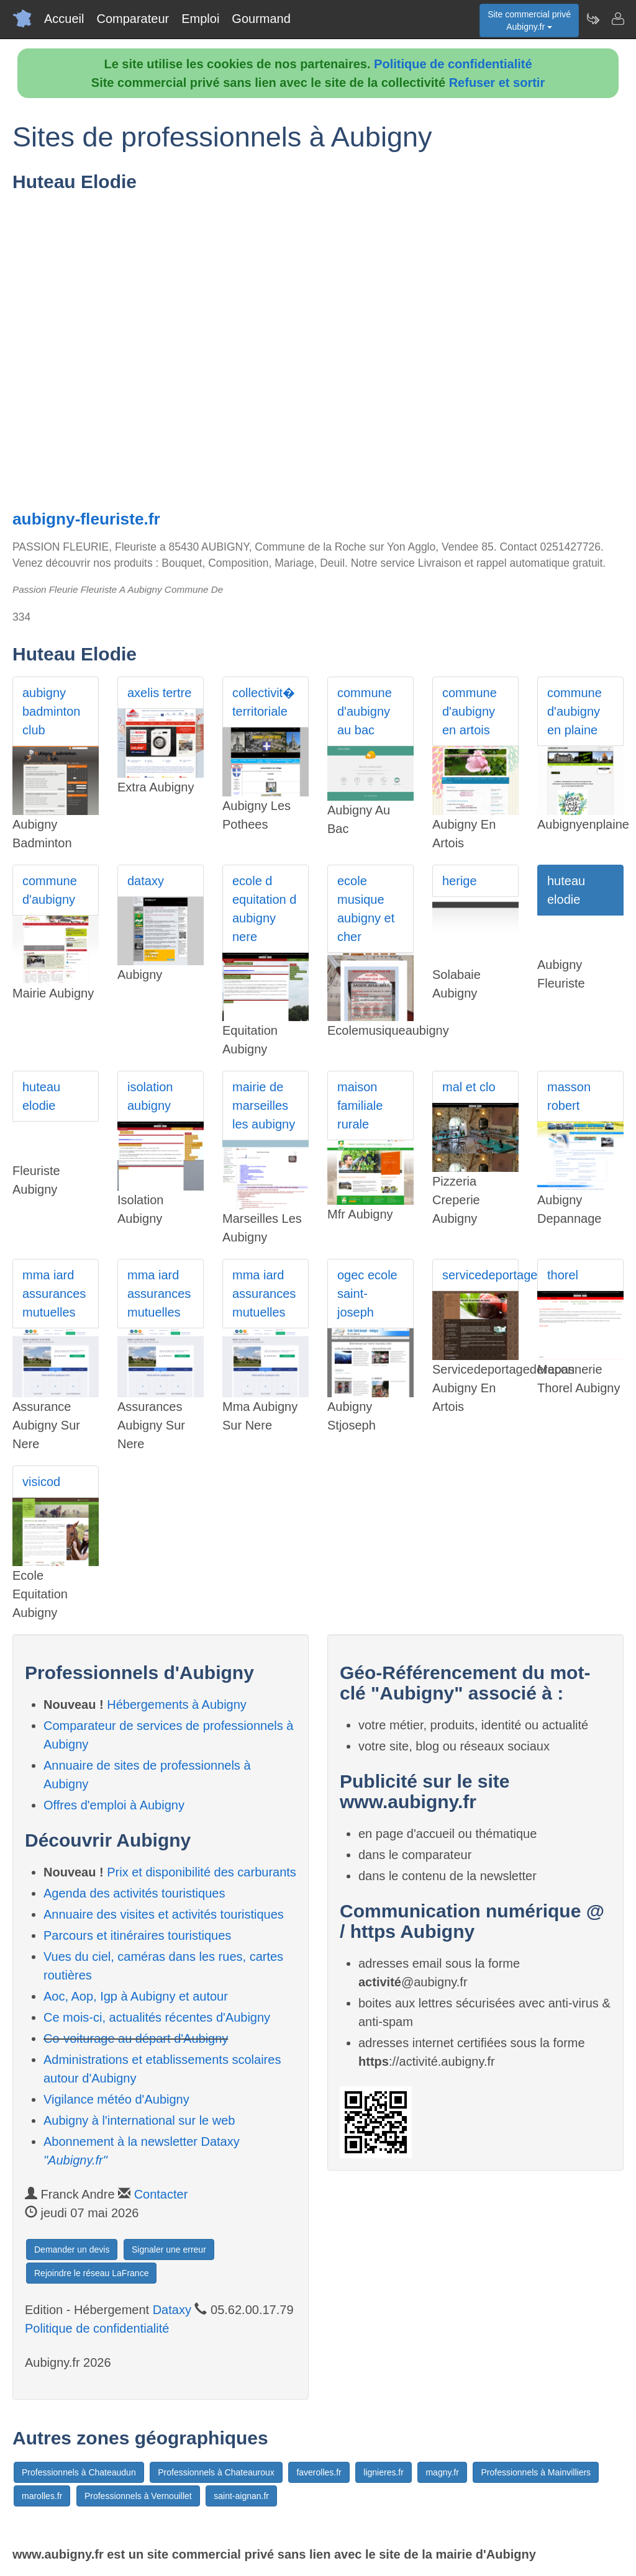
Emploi (200, 18)
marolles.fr (42, 2496)
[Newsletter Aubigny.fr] (592, 18)
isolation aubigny (150, 1096)
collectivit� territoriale (263, 702)
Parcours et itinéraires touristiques (137, 1935)
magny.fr (441, 2472)
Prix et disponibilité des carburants (201, 1872)
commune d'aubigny (49, 890)
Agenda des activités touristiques (134, 1893)
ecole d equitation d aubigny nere (264, 908)
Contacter (161, 2194)
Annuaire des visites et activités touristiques (163, 1914)
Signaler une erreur (169, 2249)
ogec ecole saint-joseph (367, 1293)
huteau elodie (566, 890)
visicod (41, 1481)
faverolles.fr (318, 2472)
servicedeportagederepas (480, 1275)
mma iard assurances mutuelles (54, 1293)
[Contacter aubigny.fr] (617, 18)
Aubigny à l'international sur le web (139, 2120)
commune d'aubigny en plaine (574, 711)
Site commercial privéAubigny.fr (529, 20)
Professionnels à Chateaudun (79, 2472)
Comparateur (132, 18)
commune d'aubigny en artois (469, 711)
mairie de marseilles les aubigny (263, 1105)
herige (459, 881)
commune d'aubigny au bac (364, 711)
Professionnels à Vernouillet (138, 2496)
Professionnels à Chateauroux (216, 2472)
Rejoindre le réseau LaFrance (91, 2273)
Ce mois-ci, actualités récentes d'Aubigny (156, 2017)
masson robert (569, 1096)
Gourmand (261, 18)
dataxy (145, 881)
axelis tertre (159, 693)
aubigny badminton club (51, 711)
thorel (562, 1275)
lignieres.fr (383, 2472)
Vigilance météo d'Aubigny (116, 2099)
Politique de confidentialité (453, 64)
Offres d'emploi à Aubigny (113, 1805)
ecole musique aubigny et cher (365, 908)
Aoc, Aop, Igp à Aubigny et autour (135, 1996)
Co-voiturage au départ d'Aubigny (135, 2038)
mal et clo (469, 1087)
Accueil (64, 18)
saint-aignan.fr (241, 2496)
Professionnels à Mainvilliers (536, 2472)
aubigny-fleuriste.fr (86, 519)
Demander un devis (71, 2249)
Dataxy (172, 2310)
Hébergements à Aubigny (177, 1704)
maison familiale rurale (360, 1105)
